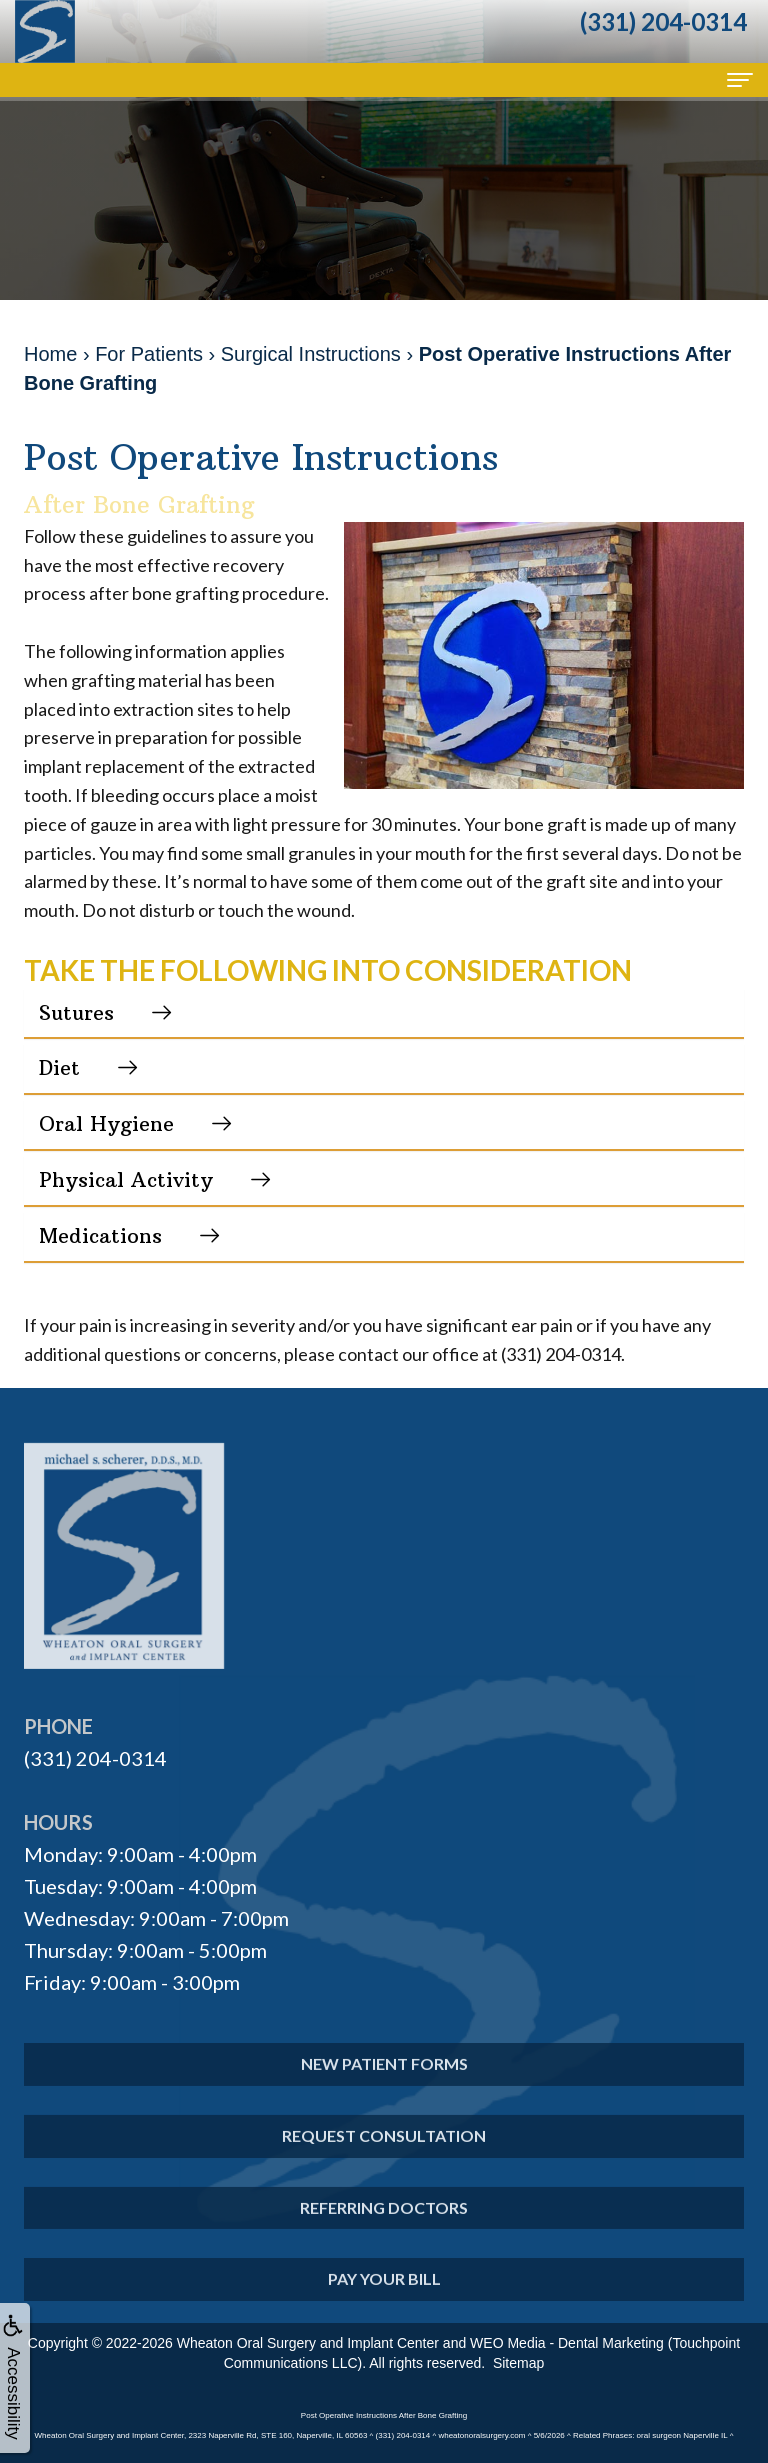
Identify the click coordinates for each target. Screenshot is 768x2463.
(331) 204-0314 (95, 1758)
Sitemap (518, 2363)
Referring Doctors (384, 2229)
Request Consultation (384, 2158)
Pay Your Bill (384, 2301)
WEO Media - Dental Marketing (567, 2343)
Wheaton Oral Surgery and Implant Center (308, 2343)
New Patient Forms (384, 2086)
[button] (384, 1013)
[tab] (384, 1013)
